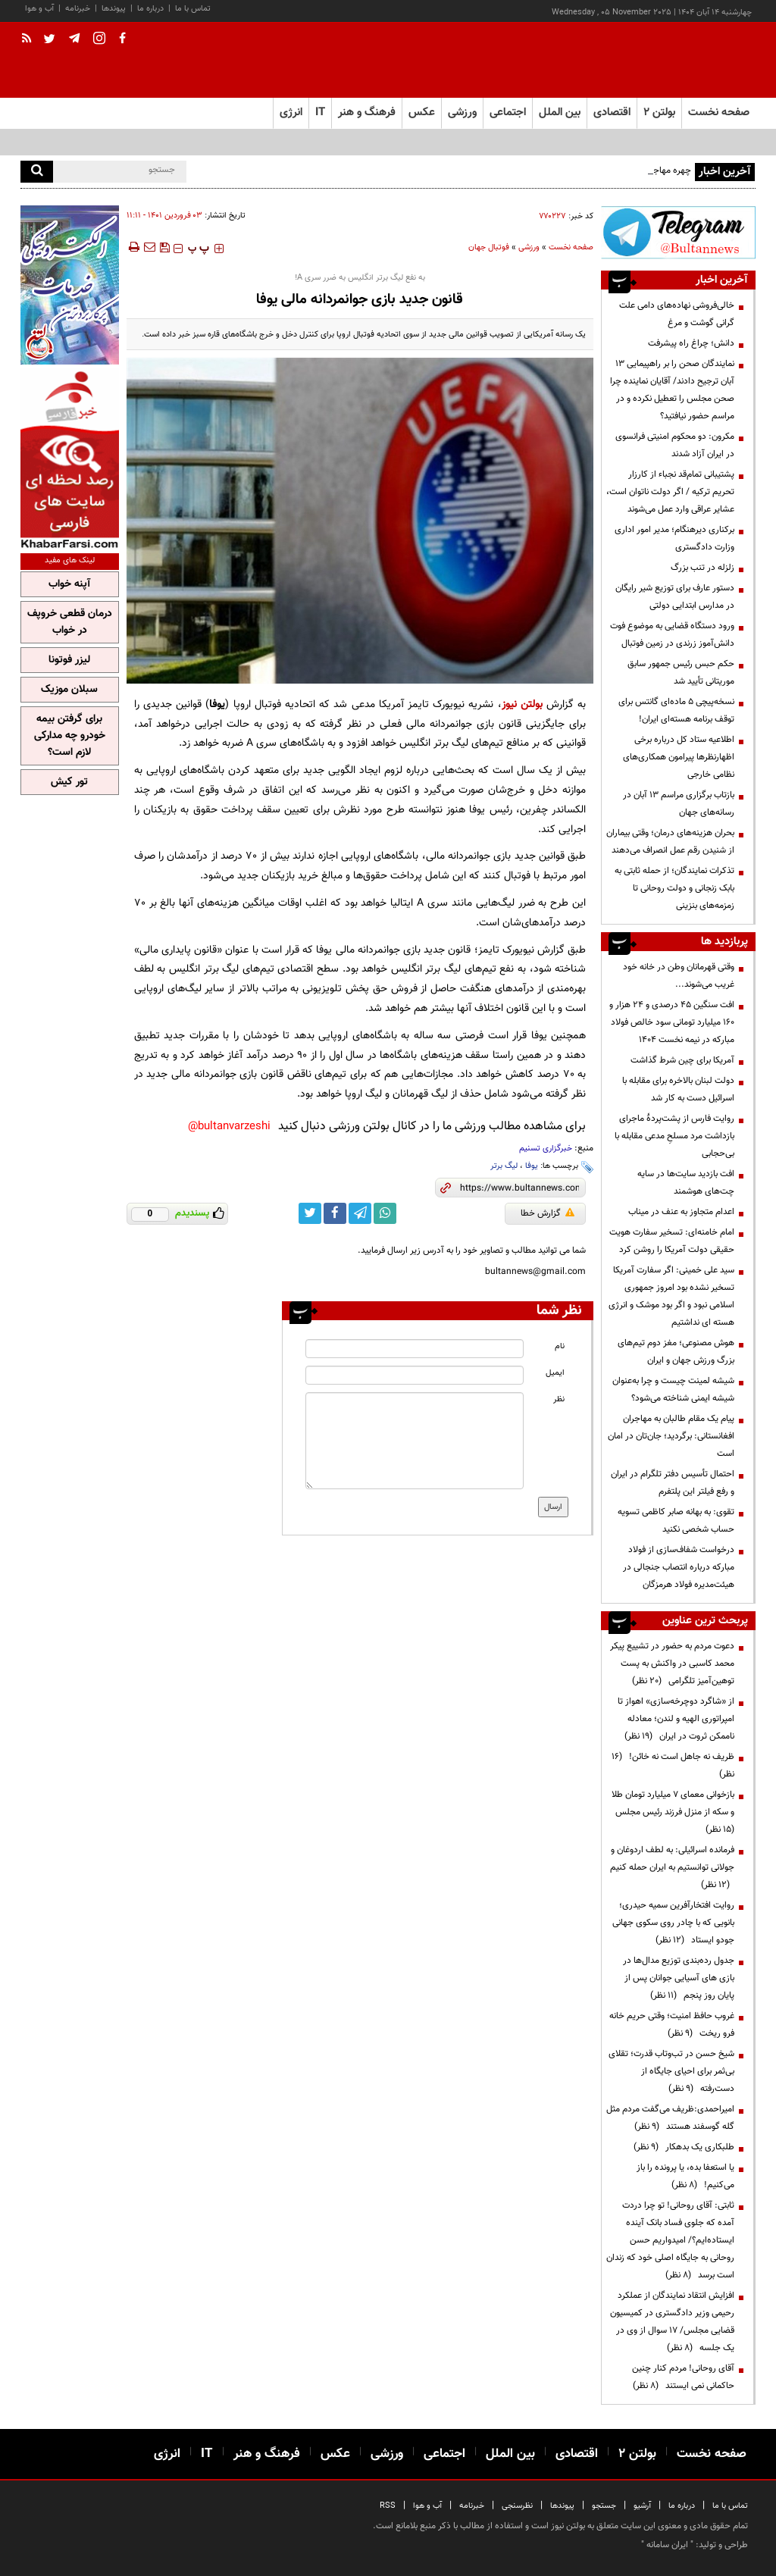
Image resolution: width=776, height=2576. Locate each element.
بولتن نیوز (522, 704)
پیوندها (114, 8)
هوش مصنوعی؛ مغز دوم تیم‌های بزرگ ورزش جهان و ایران (676, 1351)
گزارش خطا (547, 1213)
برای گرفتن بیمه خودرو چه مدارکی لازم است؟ (69, 736)
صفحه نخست (718, 112)
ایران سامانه (667, 2545)
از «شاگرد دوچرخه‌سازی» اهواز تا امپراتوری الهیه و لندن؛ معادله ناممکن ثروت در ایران (676, 1719)
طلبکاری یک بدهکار (684, 2147)
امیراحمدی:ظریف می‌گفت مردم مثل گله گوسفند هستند (670, 2117)
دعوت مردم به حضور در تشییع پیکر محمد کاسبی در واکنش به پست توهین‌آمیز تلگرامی (672, 1663)
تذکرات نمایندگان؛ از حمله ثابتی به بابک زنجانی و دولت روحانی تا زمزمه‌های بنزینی (674, 888)
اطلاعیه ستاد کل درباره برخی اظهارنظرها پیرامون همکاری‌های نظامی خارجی (678, 757)
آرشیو (642, 2505)
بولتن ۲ (659, 112)
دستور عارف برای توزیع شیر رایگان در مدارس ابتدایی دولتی (674, 596)
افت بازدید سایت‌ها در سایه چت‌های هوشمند (685, 1182)
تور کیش (69, 782)
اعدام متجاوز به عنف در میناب (681, 1212)
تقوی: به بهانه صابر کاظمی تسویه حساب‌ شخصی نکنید (676, 1520)
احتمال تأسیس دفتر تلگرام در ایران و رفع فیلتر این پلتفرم (672, 1482)
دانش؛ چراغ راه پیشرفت (691, 343)
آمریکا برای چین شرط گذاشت (682, 1060)
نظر (559, 1399)
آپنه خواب (69, 584)
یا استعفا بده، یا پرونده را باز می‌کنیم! (685, 2176)
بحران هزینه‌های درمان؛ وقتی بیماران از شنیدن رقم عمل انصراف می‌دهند (670, 841)
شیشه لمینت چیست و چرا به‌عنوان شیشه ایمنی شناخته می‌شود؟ (673, 1389)
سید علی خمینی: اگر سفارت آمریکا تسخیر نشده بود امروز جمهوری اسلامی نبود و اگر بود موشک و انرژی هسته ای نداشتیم (671, 1296)
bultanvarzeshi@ (229, 1126)
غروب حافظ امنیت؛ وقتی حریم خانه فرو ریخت (671, 2024)
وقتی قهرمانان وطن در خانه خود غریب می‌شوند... (678, 975)
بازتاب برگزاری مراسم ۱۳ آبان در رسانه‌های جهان (678, 803)
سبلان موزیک (69, 689)
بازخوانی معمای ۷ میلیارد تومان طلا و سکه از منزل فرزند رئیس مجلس (672, 1812)
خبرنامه (77, 8)
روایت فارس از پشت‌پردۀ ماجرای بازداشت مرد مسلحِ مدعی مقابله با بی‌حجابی (674, 1136)
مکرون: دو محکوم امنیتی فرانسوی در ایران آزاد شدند (674, 445)
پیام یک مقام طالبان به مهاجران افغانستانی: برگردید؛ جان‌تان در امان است (671, 1436)
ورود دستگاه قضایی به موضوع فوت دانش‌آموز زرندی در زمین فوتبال (672, 634)
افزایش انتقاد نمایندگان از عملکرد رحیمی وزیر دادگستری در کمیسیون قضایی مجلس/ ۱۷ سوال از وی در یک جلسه (672, 2322)
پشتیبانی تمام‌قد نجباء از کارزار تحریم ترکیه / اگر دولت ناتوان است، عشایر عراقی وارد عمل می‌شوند (670, 492)
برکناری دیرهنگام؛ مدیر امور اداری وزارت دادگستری (674, 538)
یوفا (531, 1166)
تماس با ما (193, 8)
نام (560, 1346)
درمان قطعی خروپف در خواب (69, 622)
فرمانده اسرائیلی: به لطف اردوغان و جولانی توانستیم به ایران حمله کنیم (672, 1867)
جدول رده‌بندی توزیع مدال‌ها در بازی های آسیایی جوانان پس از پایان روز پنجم (678, 1978)
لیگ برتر (504, 1166)
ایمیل (555, 1372)
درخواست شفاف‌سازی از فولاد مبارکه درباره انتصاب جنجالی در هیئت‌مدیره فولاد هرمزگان (678, 1567)
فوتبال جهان (488, 247)
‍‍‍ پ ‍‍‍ (198, 248)
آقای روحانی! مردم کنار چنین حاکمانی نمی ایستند (683, 2377)
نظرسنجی (517, 2505)
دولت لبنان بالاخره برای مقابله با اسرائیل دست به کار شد (678, 1089)
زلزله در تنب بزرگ (702, 567)
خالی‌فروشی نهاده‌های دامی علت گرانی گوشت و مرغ (676, 314)
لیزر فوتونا (69, 660)
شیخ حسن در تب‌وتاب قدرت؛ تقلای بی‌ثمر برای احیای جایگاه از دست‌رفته (671, 2071)
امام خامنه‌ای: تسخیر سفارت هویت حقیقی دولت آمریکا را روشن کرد (671, 1241)
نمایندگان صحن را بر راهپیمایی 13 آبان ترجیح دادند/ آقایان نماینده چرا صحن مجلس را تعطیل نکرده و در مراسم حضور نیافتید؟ (672, 390)
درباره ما (150, 8)
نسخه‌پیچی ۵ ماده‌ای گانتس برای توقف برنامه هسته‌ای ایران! (676, 710)
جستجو (604, 2505)
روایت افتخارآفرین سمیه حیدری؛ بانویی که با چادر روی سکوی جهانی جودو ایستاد (673, 1922)
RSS (388, 2505)
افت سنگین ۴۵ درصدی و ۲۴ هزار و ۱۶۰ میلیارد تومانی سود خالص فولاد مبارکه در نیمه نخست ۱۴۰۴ (671, 1022)
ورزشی (529, 247)
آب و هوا (39, 8)
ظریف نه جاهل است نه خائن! (673, 1765)
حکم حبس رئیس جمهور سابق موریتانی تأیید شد (680, 672)
